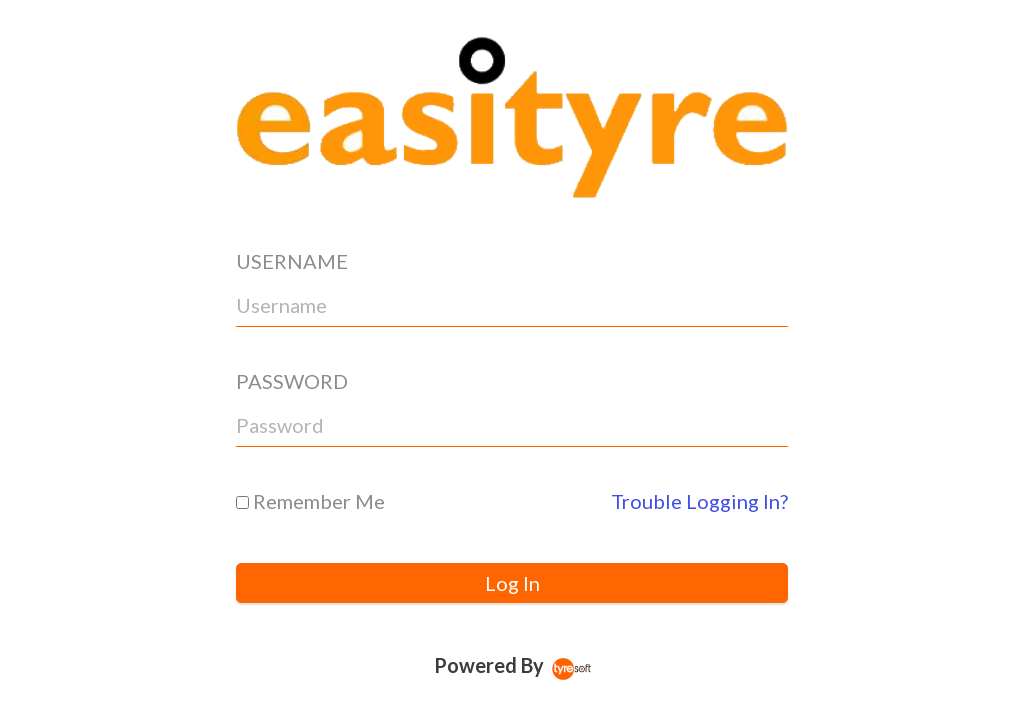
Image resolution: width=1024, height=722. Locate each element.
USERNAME (292, 261)
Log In (512, 583)
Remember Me (310, 501)
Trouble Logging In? (699, 501)
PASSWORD (292, 381)
